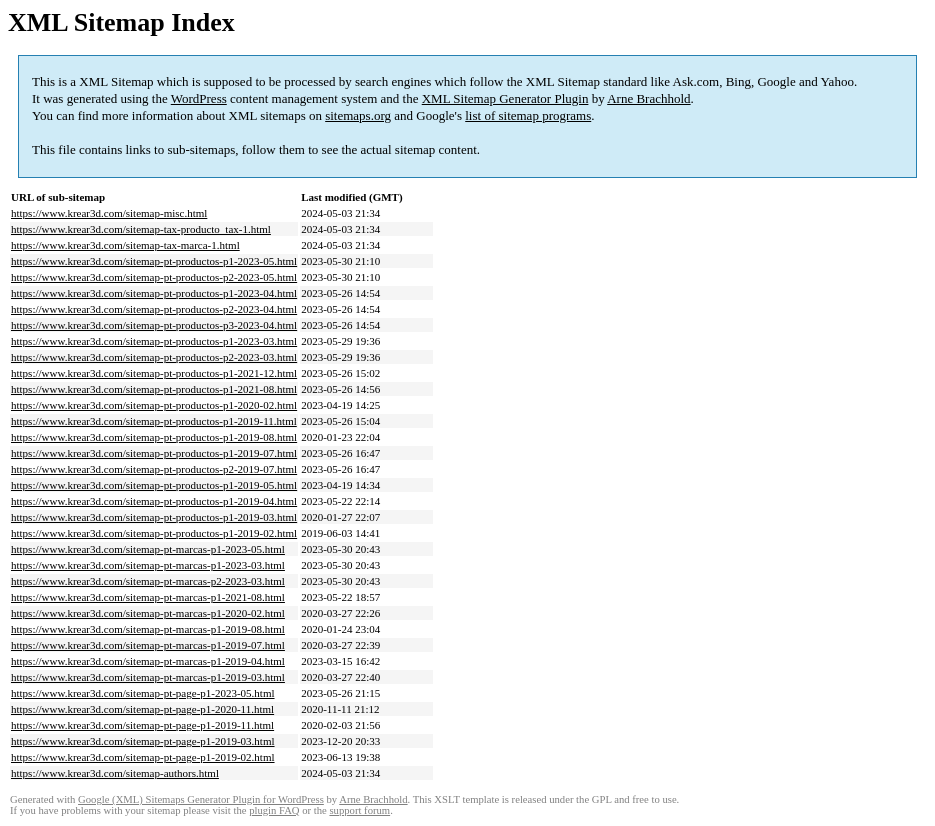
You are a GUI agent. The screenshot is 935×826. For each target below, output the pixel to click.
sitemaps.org (358, 115)
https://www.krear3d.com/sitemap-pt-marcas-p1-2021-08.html (148, 597)
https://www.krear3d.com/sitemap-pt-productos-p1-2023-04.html (154, 293)
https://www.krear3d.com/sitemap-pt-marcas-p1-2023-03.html (148, 565)
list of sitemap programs (528, 115)
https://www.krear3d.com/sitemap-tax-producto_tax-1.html (141, 229)
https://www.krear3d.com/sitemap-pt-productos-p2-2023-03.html (154, 357)
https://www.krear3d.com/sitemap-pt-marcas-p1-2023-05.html (148, 549)
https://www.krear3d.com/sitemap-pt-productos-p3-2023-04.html (154, 325)
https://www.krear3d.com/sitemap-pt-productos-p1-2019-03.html (154, 517)
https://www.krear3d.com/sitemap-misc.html (109, 213)
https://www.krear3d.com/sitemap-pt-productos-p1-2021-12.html (154, 373)
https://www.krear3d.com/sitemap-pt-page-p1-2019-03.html (143, 741)
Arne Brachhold (648, 98)
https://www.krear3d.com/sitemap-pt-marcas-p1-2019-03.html (148, 677)
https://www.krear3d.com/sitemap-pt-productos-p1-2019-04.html (154, 501)
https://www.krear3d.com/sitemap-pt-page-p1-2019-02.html (143, 757)
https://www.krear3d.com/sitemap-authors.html (115, 773)
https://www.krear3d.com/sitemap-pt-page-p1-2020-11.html (142, 709)
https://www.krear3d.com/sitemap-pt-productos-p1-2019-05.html (154, 485)
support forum (359, 810)
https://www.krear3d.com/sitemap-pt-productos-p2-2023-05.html (154, 277)
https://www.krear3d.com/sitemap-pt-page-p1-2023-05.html (143, 693)
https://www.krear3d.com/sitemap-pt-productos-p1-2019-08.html (154, 437)
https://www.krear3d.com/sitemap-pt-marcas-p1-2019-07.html (148, 645)
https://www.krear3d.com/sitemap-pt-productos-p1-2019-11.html (154, 421)
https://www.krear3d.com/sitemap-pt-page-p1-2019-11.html (142, 725)
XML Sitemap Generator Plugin (505, 98)
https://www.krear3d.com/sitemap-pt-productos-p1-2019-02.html (154, 533)
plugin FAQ (274, 810)
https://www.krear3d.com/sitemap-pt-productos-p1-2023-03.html (154, 341)
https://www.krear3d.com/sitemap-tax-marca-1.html (125, 245)
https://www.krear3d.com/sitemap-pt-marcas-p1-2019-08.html (148, 629)
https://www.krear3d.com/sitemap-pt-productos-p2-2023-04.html (154, 309)
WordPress (199, 98)
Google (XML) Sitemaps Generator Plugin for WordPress (201, 799)
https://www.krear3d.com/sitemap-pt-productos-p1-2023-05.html (154, 261)
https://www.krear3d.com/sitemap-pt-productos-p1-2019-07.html (154, 453)
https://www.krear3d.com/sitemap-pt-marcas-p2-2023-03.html (148, 581)
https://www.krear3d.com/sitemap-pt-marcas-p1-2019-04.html (148, 661)
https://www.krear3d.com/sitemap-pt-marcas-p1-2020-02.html (148, 613)
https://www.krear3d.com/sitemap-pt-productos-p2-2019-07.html (154, 469)
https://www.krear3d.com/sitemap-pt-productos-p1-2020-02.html (154, 405)
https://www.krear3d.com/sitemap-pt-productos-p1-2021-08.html (154, 389)
